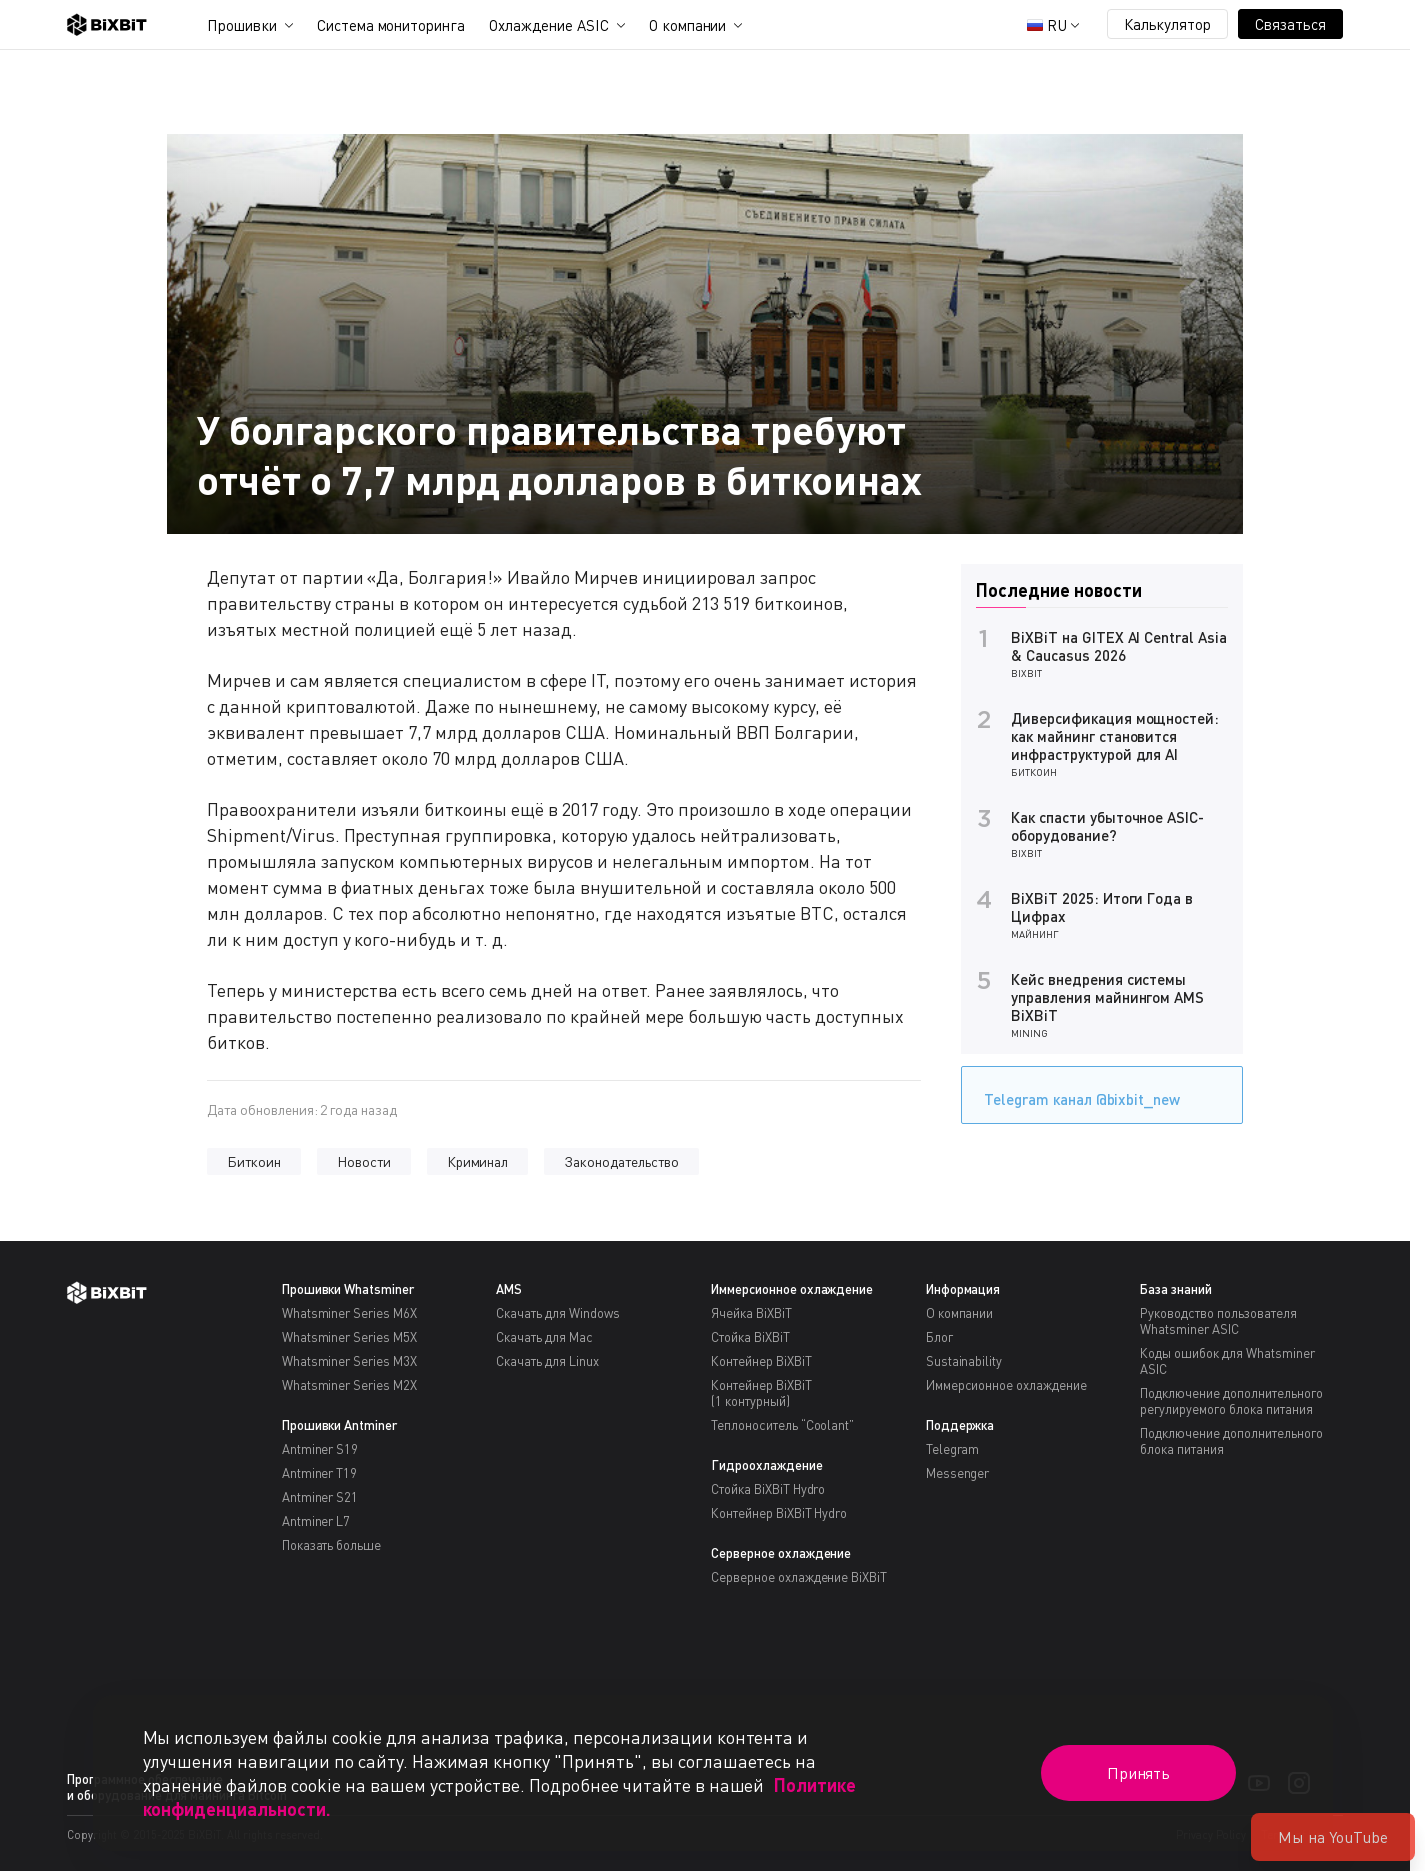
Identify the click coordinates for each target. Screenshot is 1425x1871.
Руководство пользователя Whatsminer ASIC (1218, 1321)
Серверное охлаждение (781, 1553)
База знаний (1176, 1289)
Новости (364, 1161)
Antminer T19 (320, 1473)
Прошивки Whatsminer (348, 1289)
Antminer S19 (320, 1449)
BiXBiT (1026, 673)
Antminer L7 (316, 1521)
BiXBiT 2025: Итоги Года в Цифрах (1102, 907)
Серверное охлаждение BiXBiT (799, 1577)
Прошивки (242, 25)
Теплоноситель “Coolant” (782, 1425)
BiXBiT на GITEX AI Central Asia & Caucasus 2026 (1119, 646)
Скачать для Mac (544, 1337)
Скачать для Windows (557, 1313)
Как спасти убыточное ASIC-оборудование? (1107, 826)
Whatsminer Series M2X (349, 1385)
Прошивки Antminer (340, 1425)
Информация (963, 1289)
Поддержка (960, 1425)
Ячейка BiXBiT (751, 1313)
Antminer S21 (320, 1497)
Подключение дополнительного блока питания (1231, 1441)
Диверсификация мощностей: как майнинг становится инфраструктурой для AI (1115, 736)
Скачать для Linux (547, 1361)
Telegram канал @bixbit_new (1077, 1092)
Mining (1029, 1033)
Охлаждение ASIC (549, 25)
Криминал (478, 1161)
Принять (1139, 1773)
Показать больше (332, 1545)
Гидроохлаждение (767, 1465)
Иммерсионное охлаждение (792, 1289)
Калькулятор (1168, 24)
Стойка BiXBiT (750, 1337)
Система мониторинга (391, 25)
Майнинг (1035, 934)
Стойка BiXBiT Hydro (768, 1489)
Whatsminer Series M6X (349, 1313)
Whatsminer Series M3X (349, 1361)
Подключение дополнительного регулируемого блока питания (1231, 1401)
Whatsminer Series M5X (349, 1337)
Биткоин (254, 1161)
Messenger (958, 1473)
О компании (688, 25)
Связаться (1290, 24)
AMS (509, 1289)
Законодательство (621, 1161)
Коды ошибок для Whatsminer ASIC (1227, 1361)
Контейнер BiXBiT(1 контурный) (761, 1393)
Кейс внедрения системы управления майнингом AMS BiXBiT (1107, 997)
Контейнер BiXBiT (761, 1361)
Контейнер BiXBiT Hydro (779, 1513)
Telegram (953, 1449)
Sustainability (964, 1361)
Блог (939, 1337)
